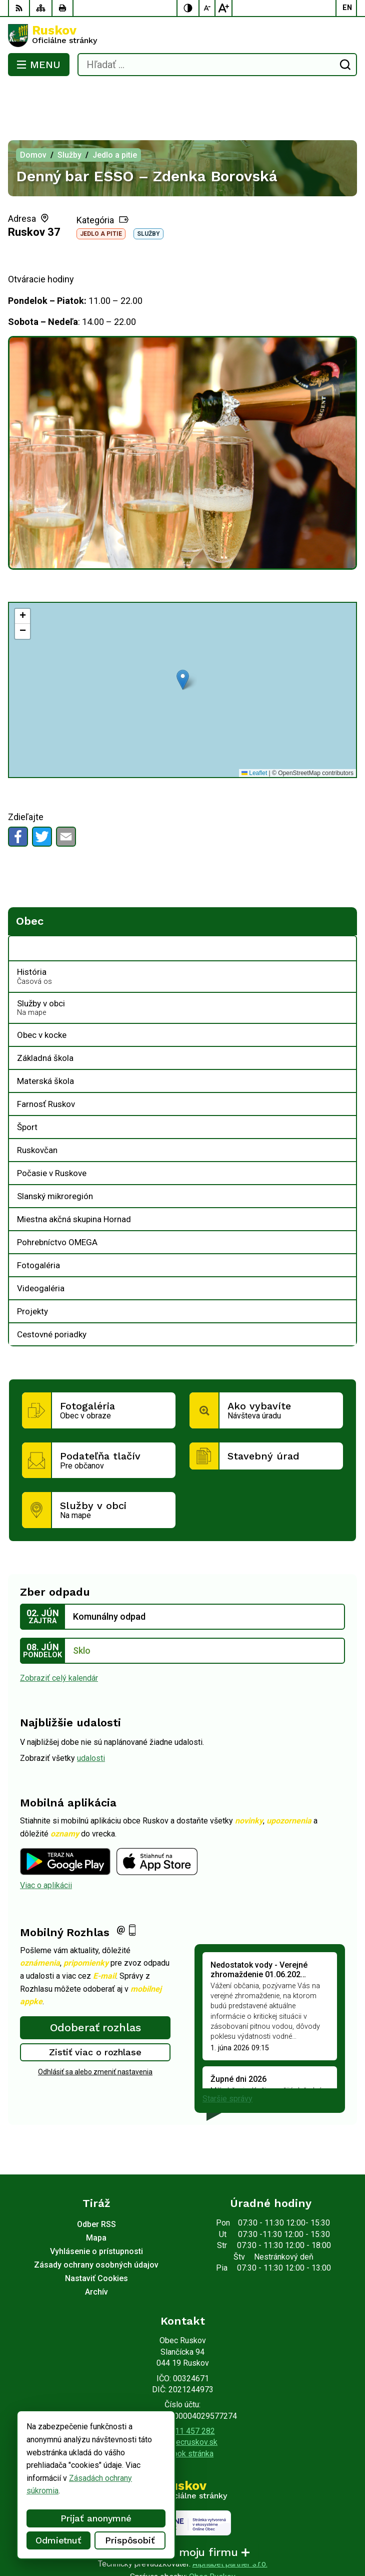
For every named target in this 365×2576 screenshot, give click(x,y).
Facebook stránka (183, 2413)
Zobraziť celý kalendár (59, 1638)
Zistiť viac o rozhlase (95, 2012)
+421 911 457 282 (182, 2391)
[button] (182, 639)
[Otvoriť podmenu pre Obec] (343, 908)
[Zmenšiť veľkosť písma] (208, 8)
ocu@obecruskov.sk (183, 2402)
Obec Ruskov (212, 2536)
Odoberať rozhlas (95, 1987)
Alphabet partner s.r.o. (230, 2523)
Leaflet (254, 733)
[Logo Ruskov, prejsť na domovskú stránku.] (182, 35)
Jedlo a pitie (101, 193)
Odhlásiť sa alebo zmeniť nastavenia (95, 2032)
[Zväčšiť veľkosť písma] (224, 8)
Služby (148, 193)
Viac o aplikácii (46, 1845)
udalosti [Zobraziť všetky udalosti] (91, 1718)
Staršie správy (227, 2058)
